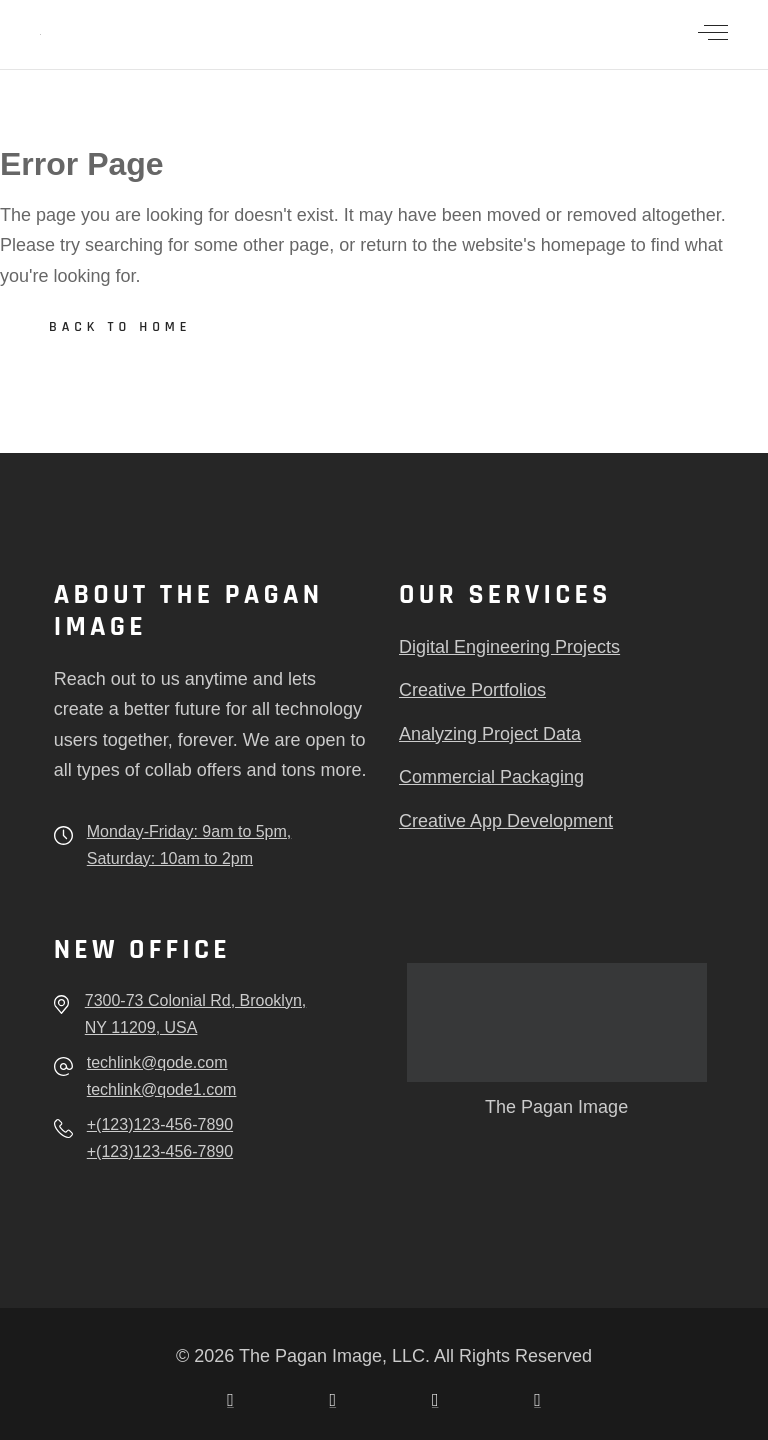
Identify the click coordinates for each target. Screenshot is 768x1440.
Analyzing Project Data (490, 734)
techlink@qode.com (157, 1062)
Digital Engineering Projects (509, 647)
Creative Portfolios (472, 690)
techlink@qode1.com (162, 1089)
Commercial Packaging (491, 777)
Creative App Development (506, 821)
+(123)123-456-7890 (160, 1124)
